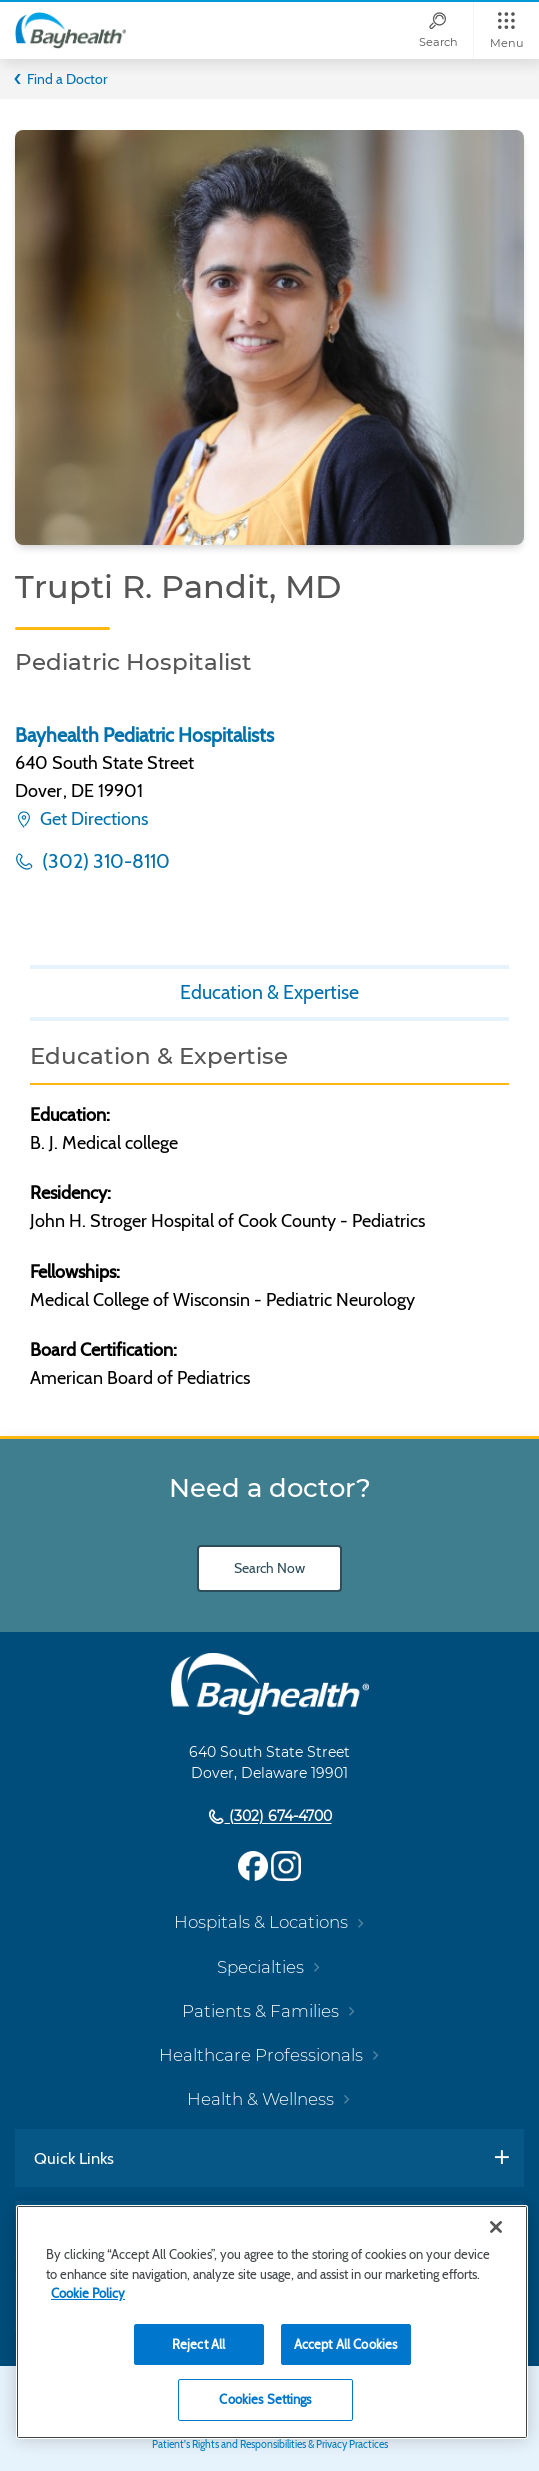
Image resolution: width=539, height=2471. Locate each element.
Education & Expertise (269, 992)
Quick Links (74, 2158)
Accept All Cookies (345, 2344)
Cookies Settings (265, 2399)
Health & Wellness (260, 2099)
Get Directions (92, 819)
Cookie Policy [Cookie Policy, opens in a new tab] (88, 2293)
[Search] (438, 30)
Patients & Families (260, 2011)
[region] (272, 2322)
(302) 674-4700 (278, 1817)
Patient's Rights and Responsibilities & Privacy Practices (270, 2444)
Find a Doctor (67, 79)
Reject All (198, 2344)
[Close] (496, 2227)
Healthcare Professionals (261, 2055)
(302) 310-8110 (104, 861)
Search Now (269, 1568)
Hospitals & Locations (261, 1922)
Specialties (260, 1967)
